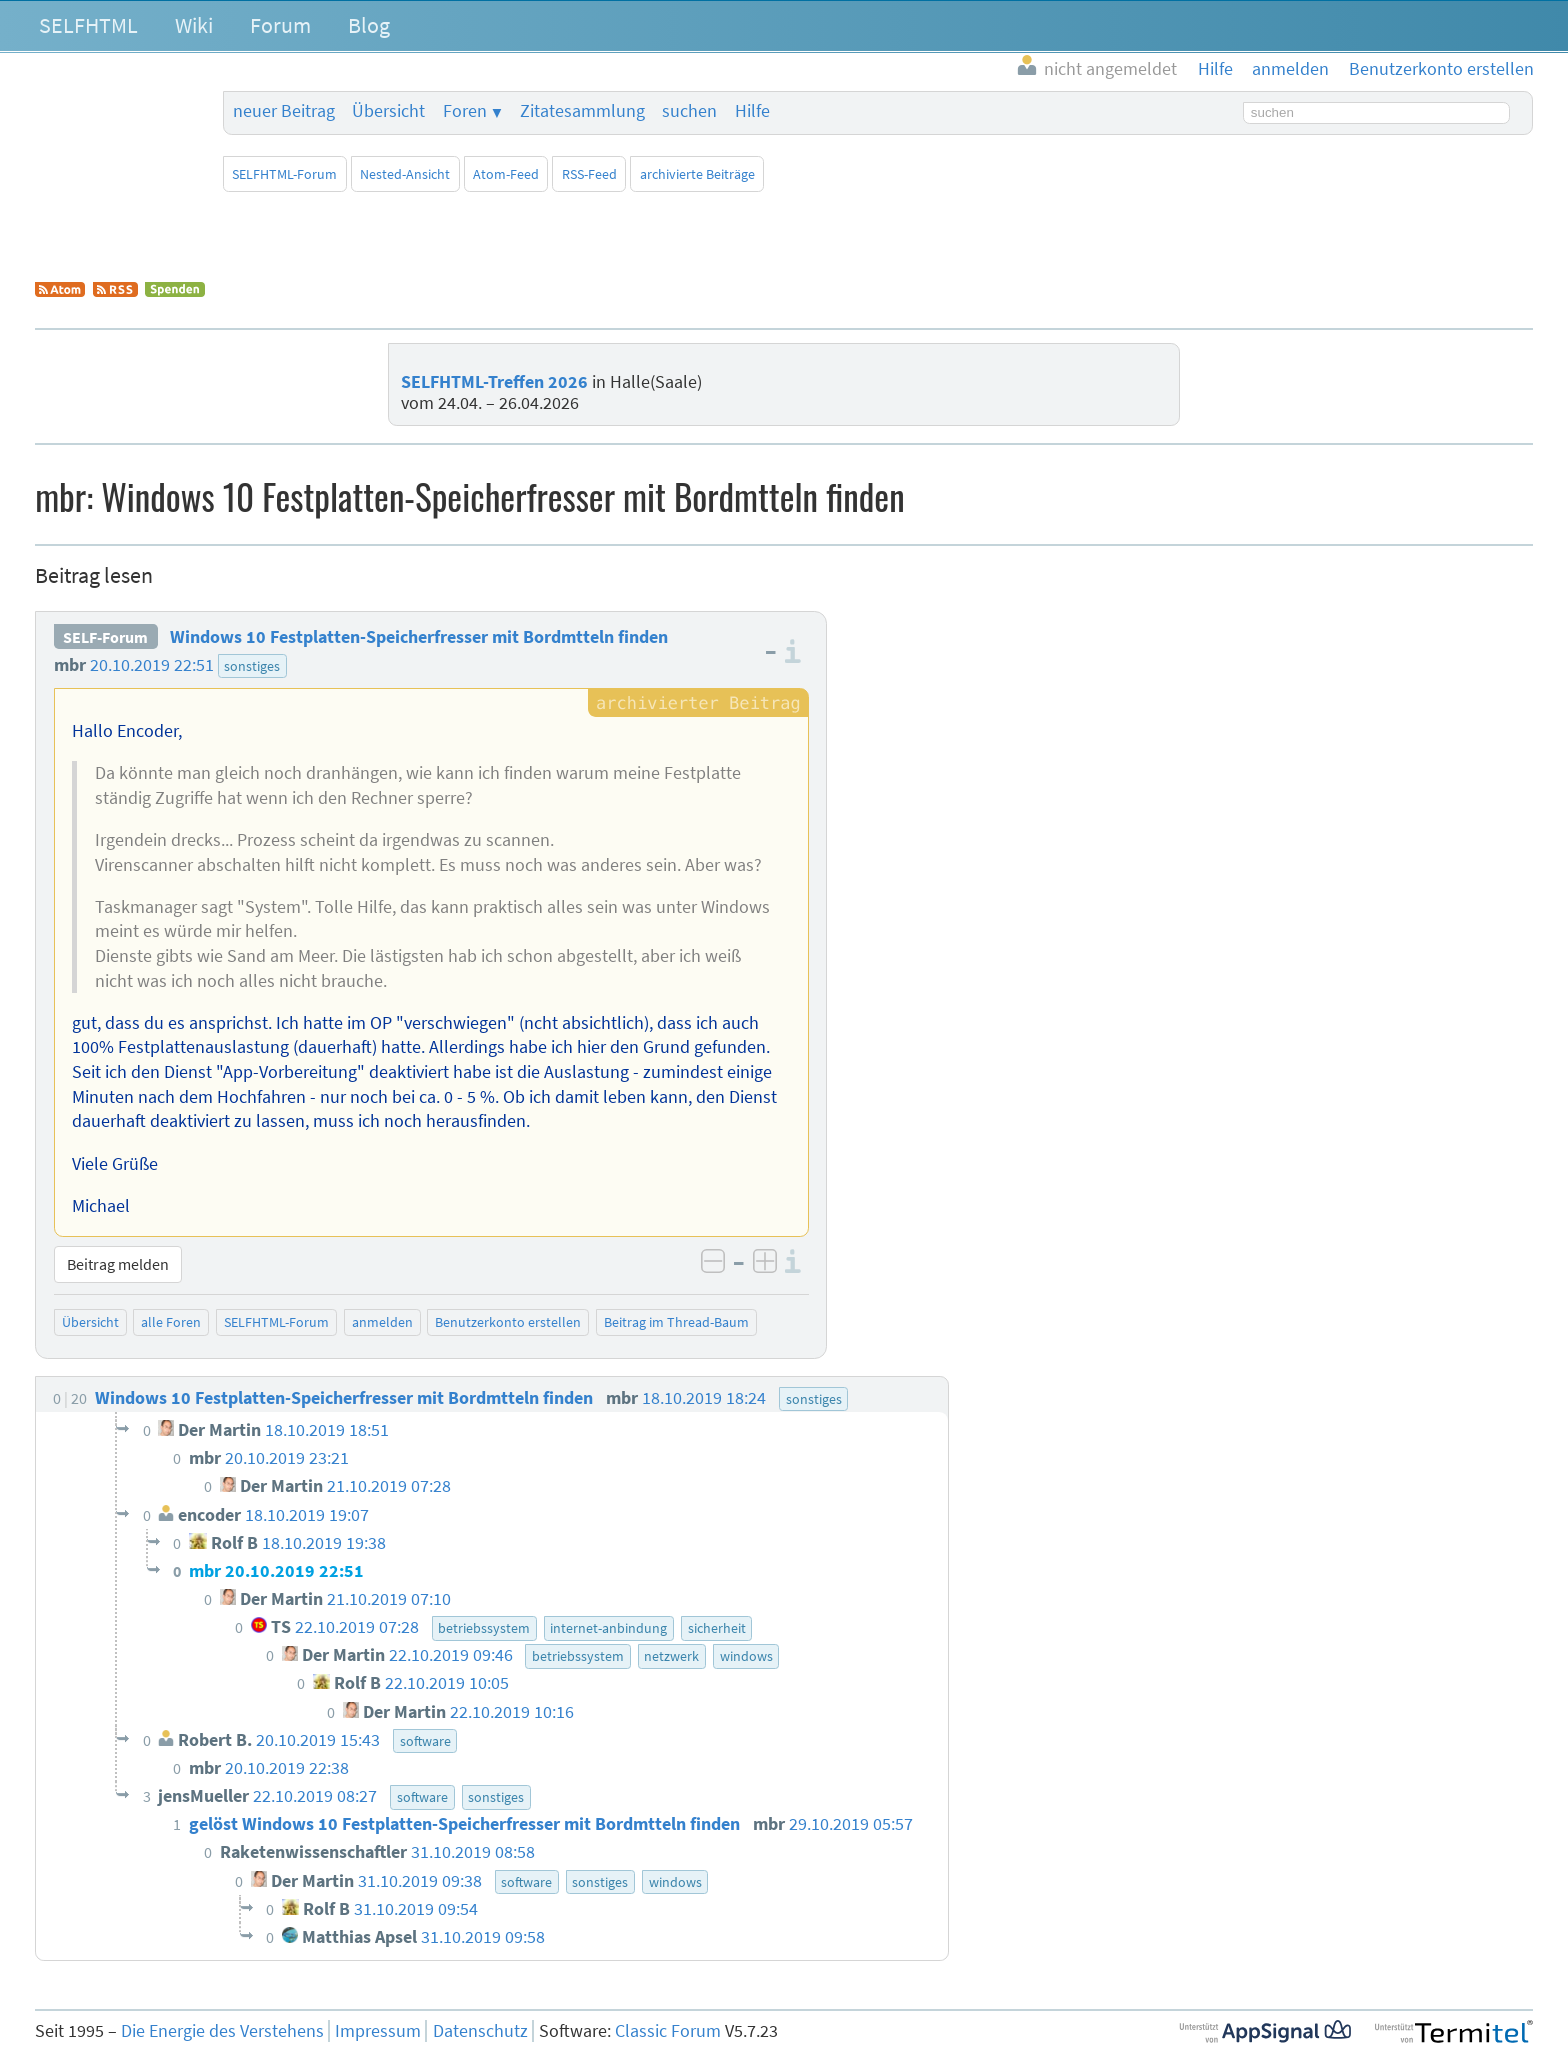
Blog (369, 25)
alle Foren (171, 1322)
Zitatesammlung (582, 111)
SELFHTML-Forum (284, 174)
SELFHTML (88, 25)
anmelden (382, 1322)
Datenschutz (480, 2031)
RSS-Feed (589, 174)
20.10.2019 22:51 (152, 665)
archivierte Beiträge (697, 174)
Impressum (378, 2031)
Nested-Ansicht (405, 174)
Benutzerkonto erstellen (508, 1322)
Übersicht (388, 111)
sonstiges (252, 666)
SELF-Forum (105, 637)
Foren (465, 111)
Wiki (194, 25)
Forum (280, 25)
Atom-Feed (506, 174)
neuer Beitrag (284, 111)
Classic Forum (668, 2031)
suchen (689, 111)
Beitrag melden (118, 1264)
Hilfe (752, 111)
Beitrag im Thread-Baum (676, 1322)
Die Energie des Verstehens (222, 2031)
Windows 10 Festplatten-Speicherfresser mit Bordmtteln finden (419, 637)
